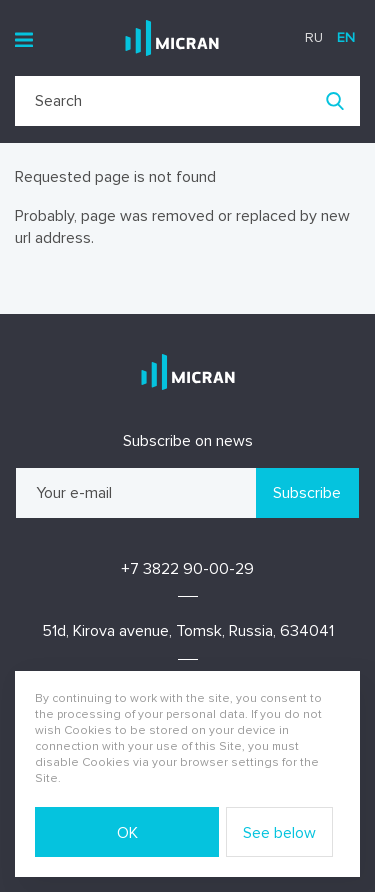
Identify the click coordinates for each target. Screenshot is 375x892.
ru (314, 37)
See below (279, 833)
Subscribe (307, 493)
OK (127, 833)
